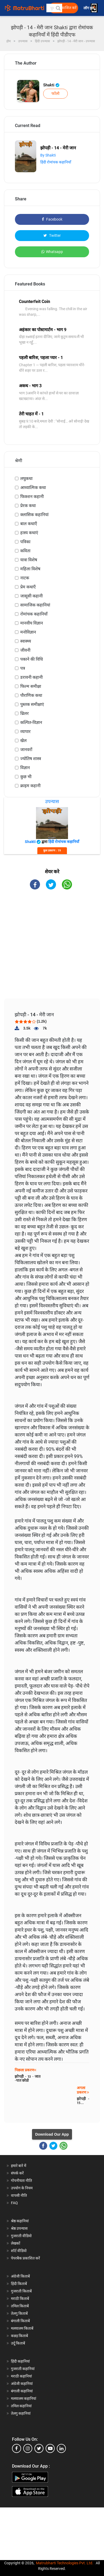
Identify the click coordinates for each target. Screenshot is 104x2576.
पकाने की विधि (31, 659)
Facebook (52, 219)
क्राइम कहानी (30, 785)
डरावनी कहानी (31, 677)
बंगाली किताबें (20, 2321)
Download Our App (52, 2134)
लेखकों (15, 2243)
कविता (25, 550)
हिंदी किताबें (19, 2284)
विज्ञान (25, 767)
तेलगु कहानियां (21, 2413)
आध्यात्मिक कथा (33, 487)
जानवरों (26, 749)
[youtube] (50, 2448)
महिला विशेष (30, 568)
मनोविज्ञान (28, 632)
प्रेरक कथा (28, 505)
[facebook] (16, 2448)
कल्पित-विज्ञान (31, 722)
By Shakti (48, 155)
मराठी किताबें (20, 2298)
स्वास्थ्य (25, 641)
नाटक (24, 577)
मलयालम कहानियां (23, 2398)
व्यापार (25, 731)
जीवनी (25, 650)
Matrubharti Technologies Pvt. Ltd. (64, 2563)
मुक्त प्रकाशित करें (64, 8)
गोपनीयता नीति (21, 2180)
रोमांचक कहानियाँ (33, 614)
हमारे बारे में (18, 2166)
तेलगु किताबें (19, 2313)
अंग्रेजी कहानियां (22, 2383)
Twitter (52, 235)
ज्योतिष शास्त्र (30, 758)
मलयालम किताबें (22, 2328)
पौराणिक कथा (31, 695)
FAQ (14, 2203)
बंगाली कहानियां (22, 2391)
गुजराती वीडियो (21, 2236)
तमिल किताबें (20, 2306)
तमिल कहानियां (21, 2406)
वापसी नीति (19, 2195)
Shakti (51, 85)
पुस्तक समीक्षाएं (32, 704)
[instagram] (27, 2448)
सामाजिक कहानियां (35, 605)
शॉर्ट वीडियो (19, 2251)
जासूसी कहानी (31, 595)
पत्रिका (25, 541)
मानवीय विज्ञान (31, 623)
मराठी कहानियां (21, 2376)
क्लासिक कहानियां (34, 514)
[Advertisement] (54, 948)
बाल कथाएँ (28, 523)
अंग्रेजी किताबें (20, 2276)
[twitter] (38, 2448)
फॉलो (55, 93)
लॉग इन (89, 8)
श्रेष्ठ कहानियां (20, 2221)
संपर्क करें (17, 2173)
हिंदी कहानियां (20, 2361)
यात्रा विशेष (28, 559)
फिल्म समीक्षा (30, 686)
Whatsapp (52, 252)
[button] (58, 8)
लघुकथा (26, 478)
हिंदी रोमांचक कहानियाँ (55, 162)
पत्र (22, 668)
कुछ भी (25, 776)
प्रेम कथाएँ (28, 586)
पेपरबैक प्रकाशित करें (25, 2258)
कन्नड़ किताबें (19, 2336)
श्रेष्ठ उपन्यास (19, 2228)
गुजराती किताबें (21, 2291)
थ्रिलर (24, 713)
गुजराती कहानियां (23, 2369)
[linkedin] (61, 2448)
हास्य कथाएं (29, 532)
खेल (23, 740)
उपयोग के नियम (22, 2188)
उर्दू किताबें (18, 2343)
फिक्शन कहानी (32, 496)
